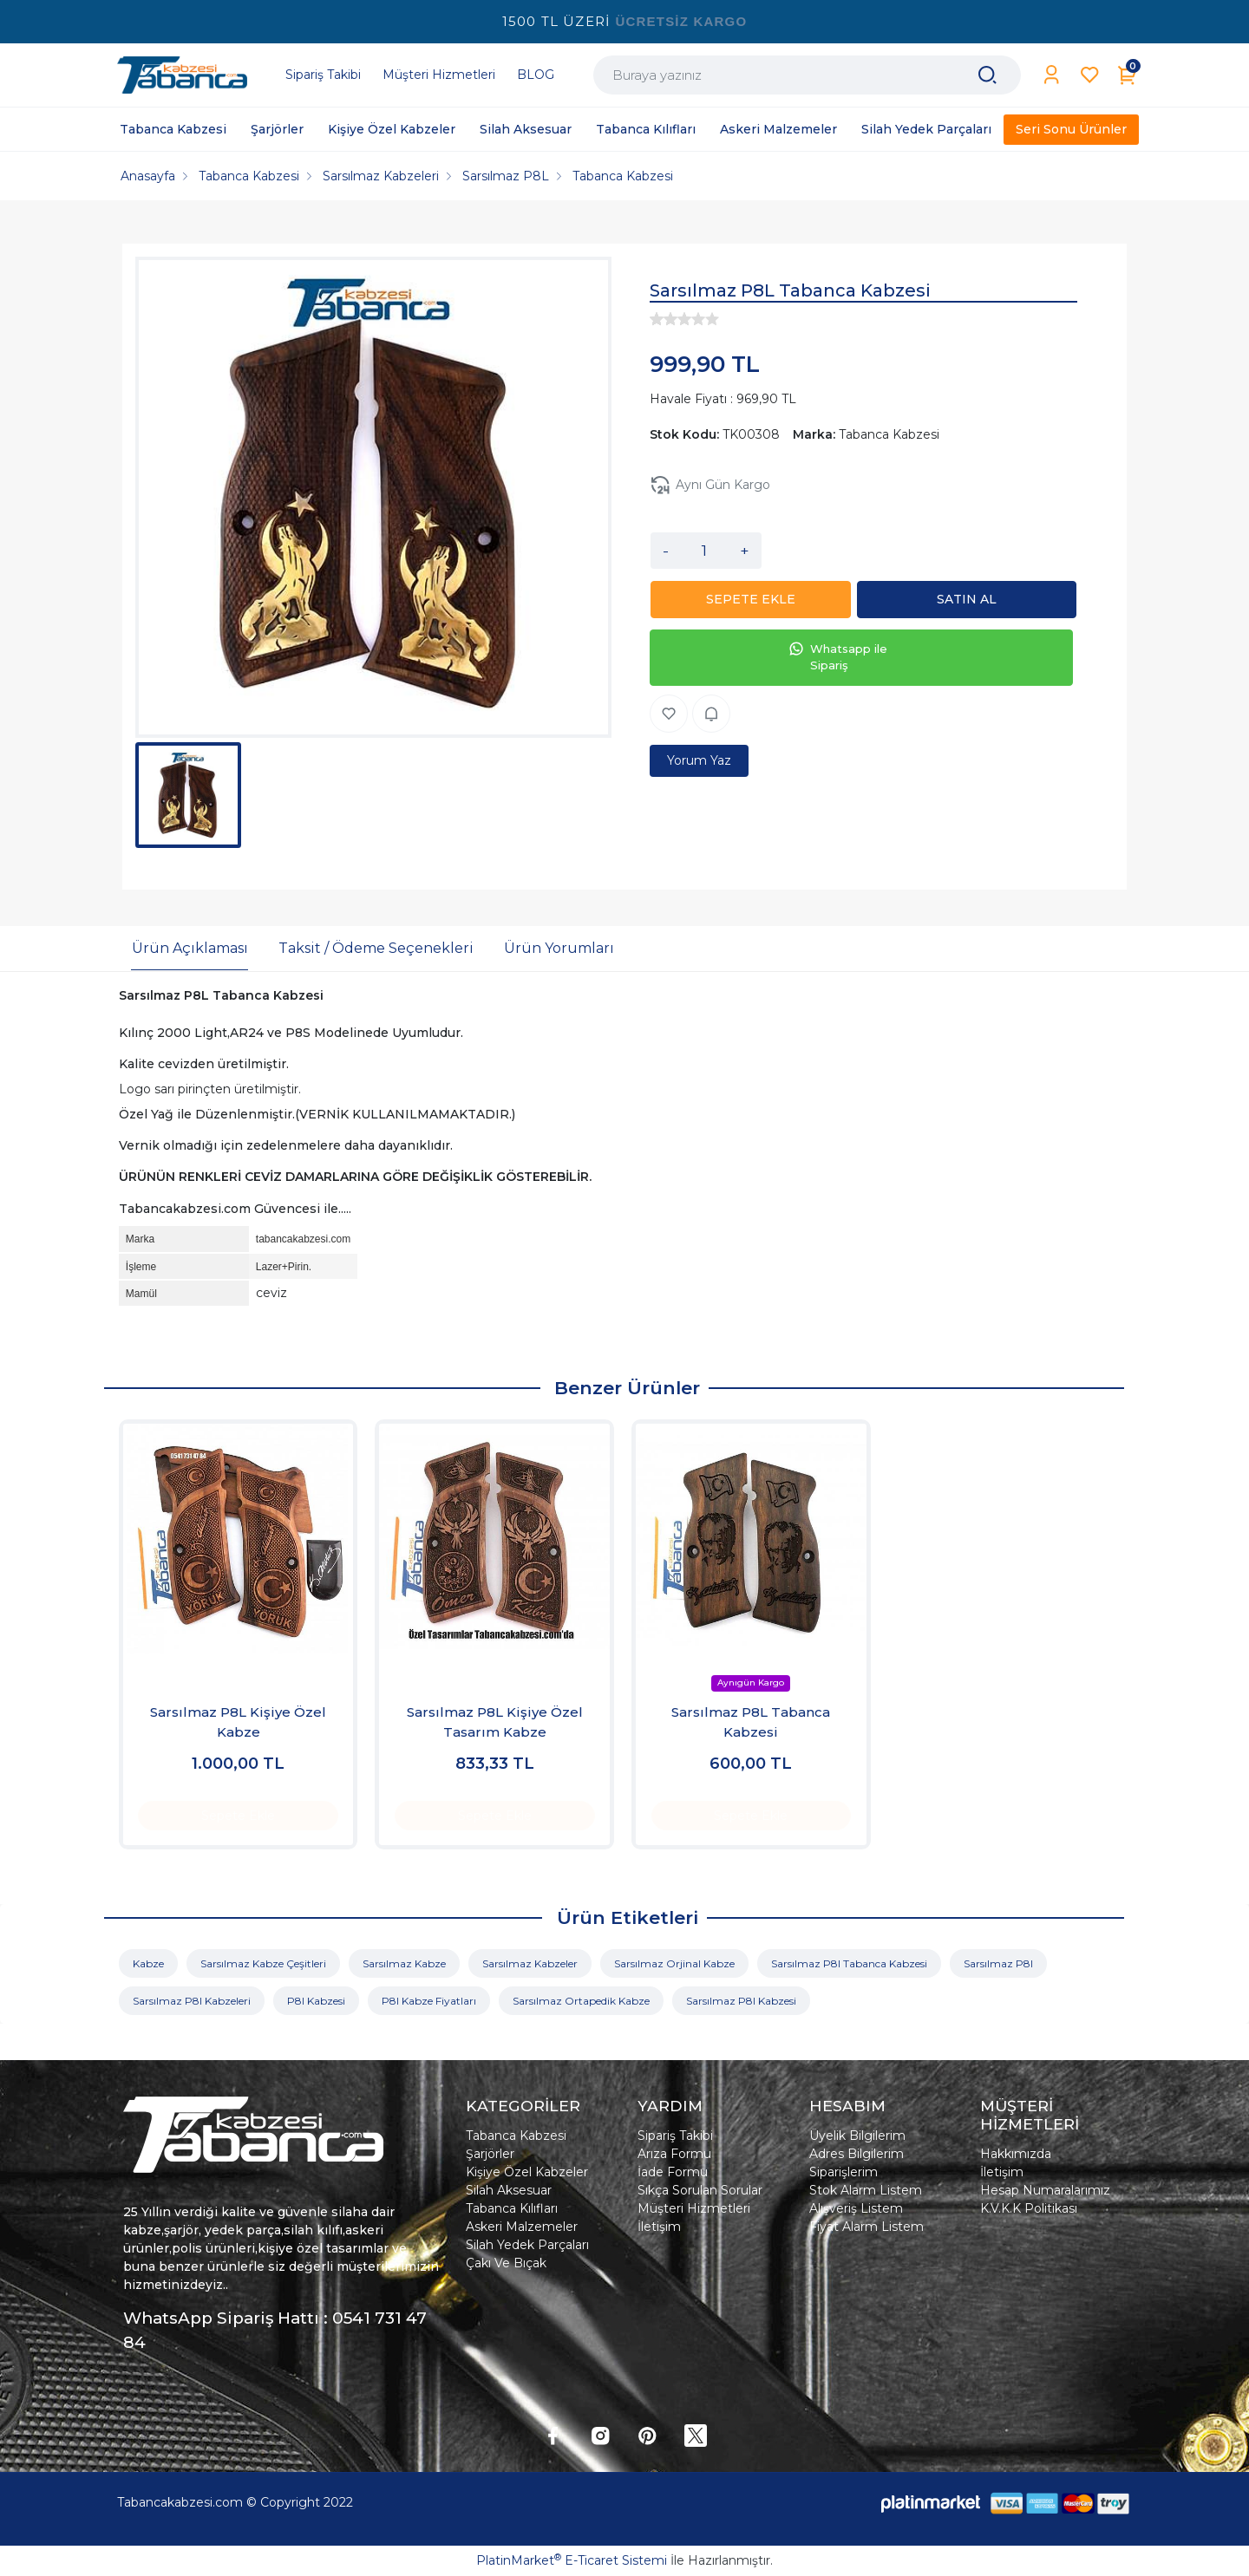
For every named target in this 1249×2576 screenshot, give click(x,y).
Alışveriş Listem (856, 2208)
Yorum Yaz (699, 760)
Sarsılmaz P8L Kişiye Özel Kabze (238, 1722)
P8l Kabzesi (316, 2000)
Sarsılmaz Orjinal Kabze (674, 1963)
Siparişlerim (843, 2172)
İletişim (659, 2226)
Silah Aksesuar (509, 2190)
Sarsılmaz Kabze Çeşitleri (263, 1963)
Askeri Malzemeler (522, 2226)
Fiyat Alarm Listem (866, 2226)
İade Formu (673, 2172)
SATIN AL (972, 599)
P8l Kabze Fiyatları (429, 2000)
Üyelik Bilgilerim (857, 2135)
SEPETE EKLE (756, 599)
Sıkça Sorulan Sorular (700, 2190)
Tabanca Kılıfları (512, 2208)
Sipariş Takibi (675, 2135)
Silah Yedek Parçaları (527, 2245)
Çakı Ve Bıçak (506, 2263)
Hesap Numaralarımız (1045, 2190)
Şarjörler (490, 2154)
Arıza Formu (674, 2154)
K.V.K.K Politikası (1028, 2208)
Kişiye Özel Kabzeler (527, 2172)
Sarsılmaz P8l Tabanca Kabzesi (849, 1963)
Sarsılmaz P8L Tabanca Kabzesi (750, 1722)
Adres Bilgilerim (856, 2154)
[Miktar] (704, 550)
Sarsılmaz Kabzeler (530, 1963)
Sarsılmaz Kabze (404, 1963)
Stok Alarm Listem (865, 2190)
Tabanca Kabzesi (516, 2135)
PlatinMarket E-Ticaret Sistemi (571, 2560)
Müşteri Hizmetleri (694, 2208)
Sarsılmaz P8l (998, 1963)
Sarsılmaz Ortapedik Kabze (581, 2000)
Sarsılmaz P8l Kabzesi (741, 2000)
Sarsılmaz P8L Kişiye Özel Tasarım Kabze (495, 1722)
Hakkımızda (1015, 2154)
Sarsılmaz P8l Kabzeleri (192, 2000)
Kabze (148, 1963)
